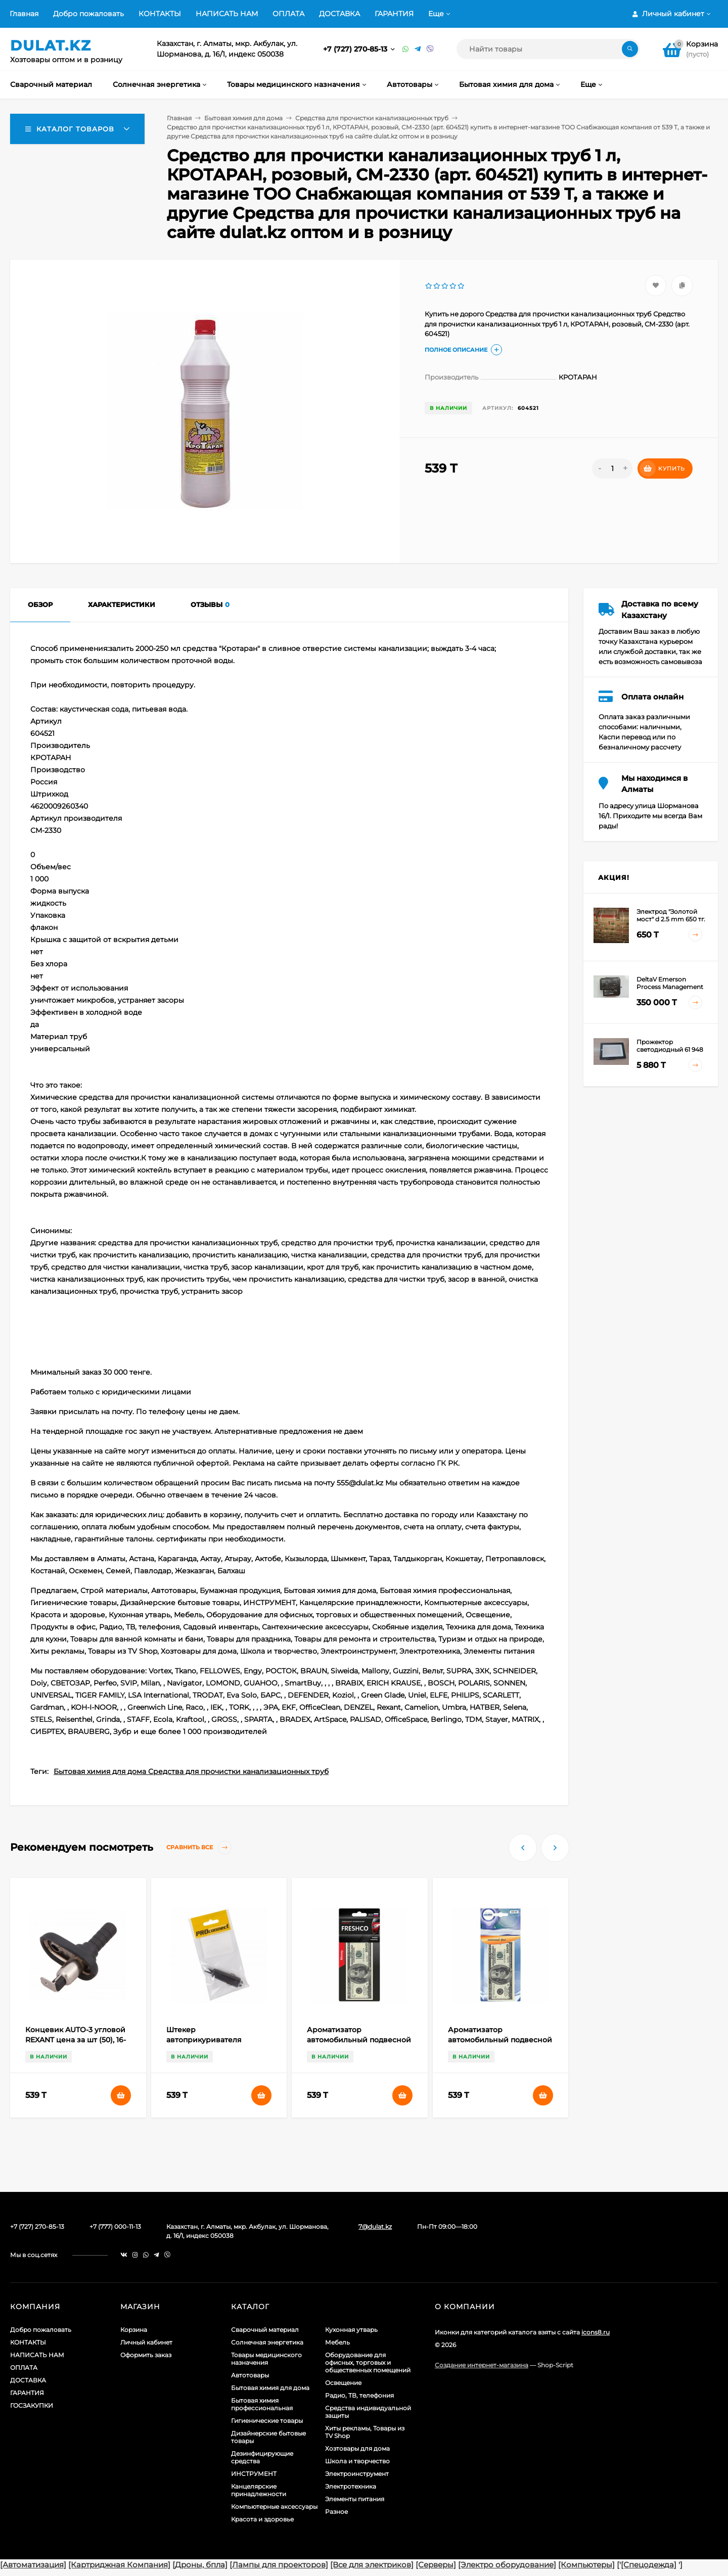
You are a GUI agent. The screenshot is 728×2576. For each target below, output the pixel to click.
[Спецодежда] (648, 2564)
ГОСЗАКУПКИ (31, 2405)
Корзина (133, 2329)
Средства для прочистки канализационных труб (371, 118)
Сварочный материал (265, 2329)
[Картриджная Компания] (119, 2564)
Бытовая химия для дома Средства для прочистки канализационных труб (191, 1771)
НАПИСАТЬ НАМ (227, 13)
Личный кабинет (146, 2342)
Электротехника (350, 2486)
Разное (336, 2511)
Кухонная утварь (351, 2329)
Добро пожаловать (88, 13)
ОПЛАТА (288, 13)
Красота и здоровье (262, 2519)
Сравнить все (199, 1847)
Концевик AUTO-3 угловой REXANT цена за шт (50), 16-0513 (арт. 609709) (75, 2039)
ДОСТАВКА (339, 13)
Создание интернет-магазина (481, 2365)
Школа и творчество (357, 2461)
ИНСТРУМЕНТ (254, 2473)
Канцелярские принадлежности (258, 2490)
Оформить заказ (145, 2355)
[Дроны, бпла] (200, 2564)
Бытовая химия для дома (243, 118)
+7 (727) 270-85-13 (356, 49)
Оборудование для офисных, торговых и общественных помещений (368, 2362)
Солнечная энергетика (267, 2342)
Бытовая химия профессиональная (262, 2404)
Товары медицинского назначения (266, 2358)
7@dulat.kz (375, 2226)
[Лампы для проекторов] (279, 2564)
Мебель (337, 2342)
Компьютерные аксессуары (274, 2506)
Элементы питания (354, 2499)
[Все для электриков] (372, 2564)
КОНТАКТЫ (160, 13)
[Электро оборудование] (507, 2564)
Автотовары (250, 2375)
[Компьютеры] (586, 2564)
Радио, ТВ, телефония (359, 2395)
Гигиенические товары (267, 2420)
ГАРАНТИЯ (394, 13)
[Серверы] (436, 2564)
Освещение (343, 2382)
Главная (24, 13)
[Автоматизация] (33, 2564)
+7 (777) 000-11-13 (115, 2226)
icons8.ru (595, 2332)
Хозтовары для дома (357, 2448)
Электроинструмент (357, 2473)
